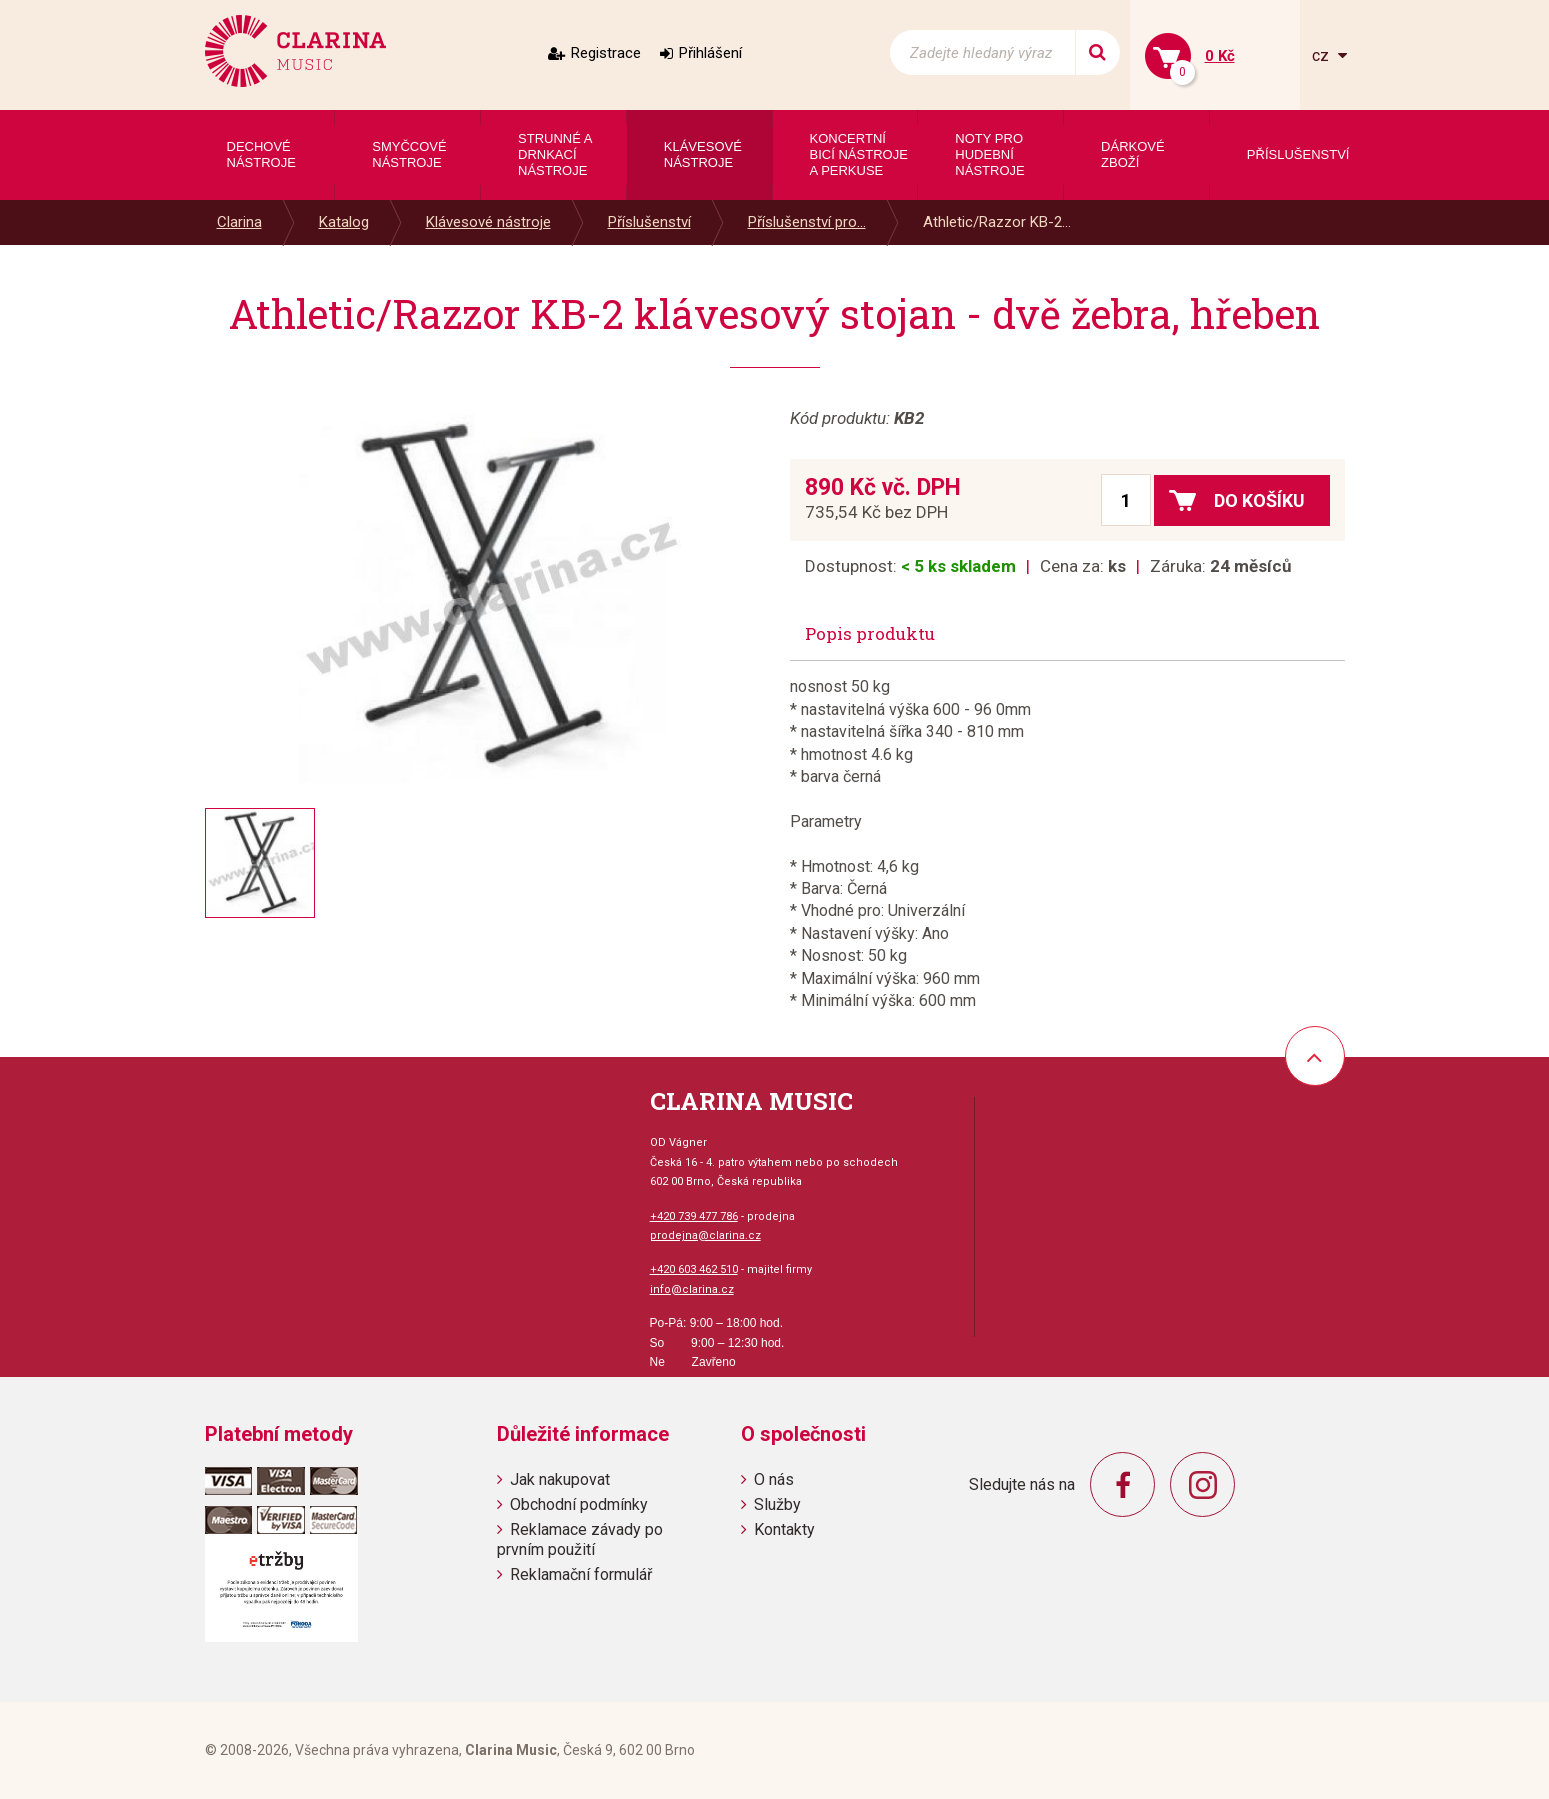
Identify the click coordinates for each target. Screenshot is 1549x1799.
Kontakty (784, 1529)
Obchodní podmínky (579, 1504)
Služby (777, 1504)
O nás (774, 1479)
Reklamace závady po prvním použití (580, 1539)
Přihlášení (710, 53)
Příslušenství (649, 222)
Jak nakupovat (560, 1479)
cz (1322, 55)
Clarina (239, 222)
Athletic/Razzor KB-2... (997, 222)
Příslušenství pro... (807, 222)
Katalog (344, 222)
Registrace (606, 53)
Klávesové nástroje (488, 222)
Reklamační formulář (581, 1574)
